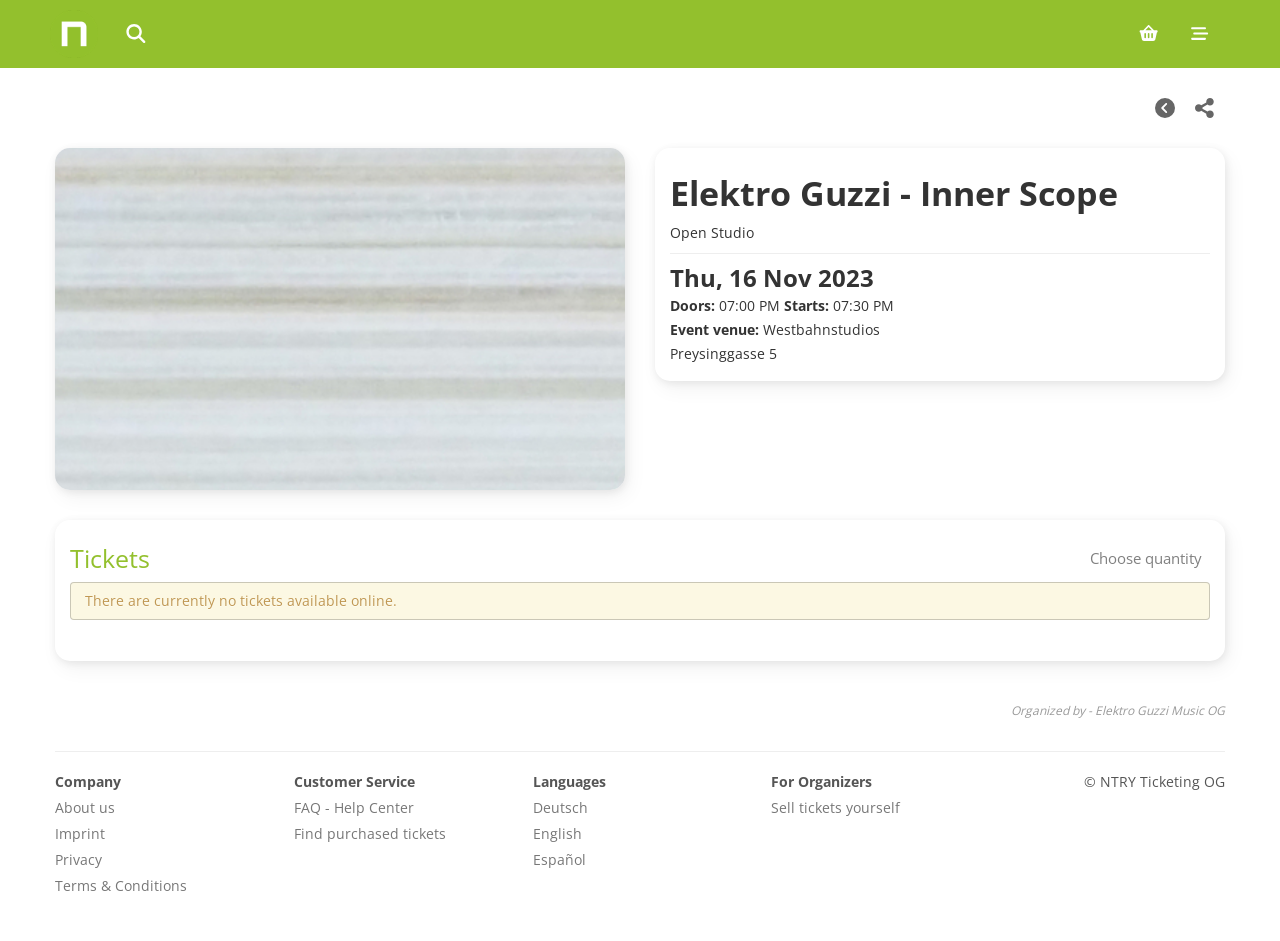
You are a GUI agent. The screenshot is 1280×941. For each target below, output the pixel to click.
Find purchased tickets (370, 833)
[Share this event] (1205, 108)
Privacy (78, 859)
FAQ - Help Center (354, 807)
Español (559, 859)
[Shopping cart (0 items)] (1148, 34)
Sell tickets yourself (835, 807)
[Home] (74, 34)
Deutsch (560, 807)
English (557, 833)
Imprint (80, 833)
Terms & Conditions (121, 885)
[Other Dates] (1165, 108)
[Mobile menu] (1199, 34)
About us (85, 807)
